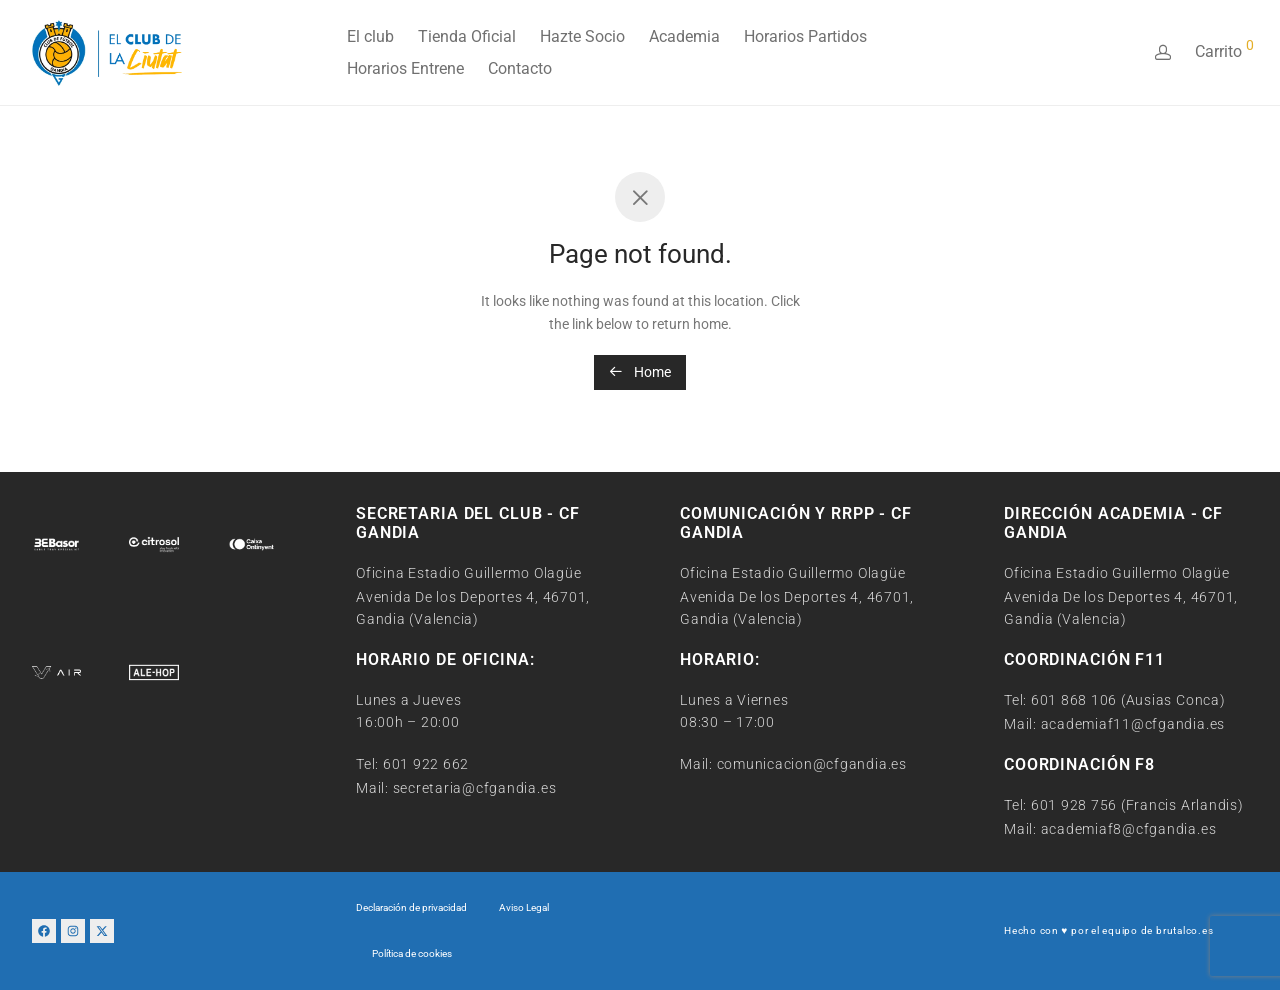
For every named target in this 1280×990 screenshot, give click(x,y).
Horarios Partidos (805, 36)
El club (370, 36)
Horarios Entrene (405, 68)
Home (640, 372)
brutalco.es (1184, 930)
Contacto (520, 68)
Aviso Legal (524, 907)
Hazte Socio (582, 36)
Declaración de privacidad (411, 907)
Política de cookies (412, 953)
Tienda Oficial (467, 36)
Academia (684, 36)
